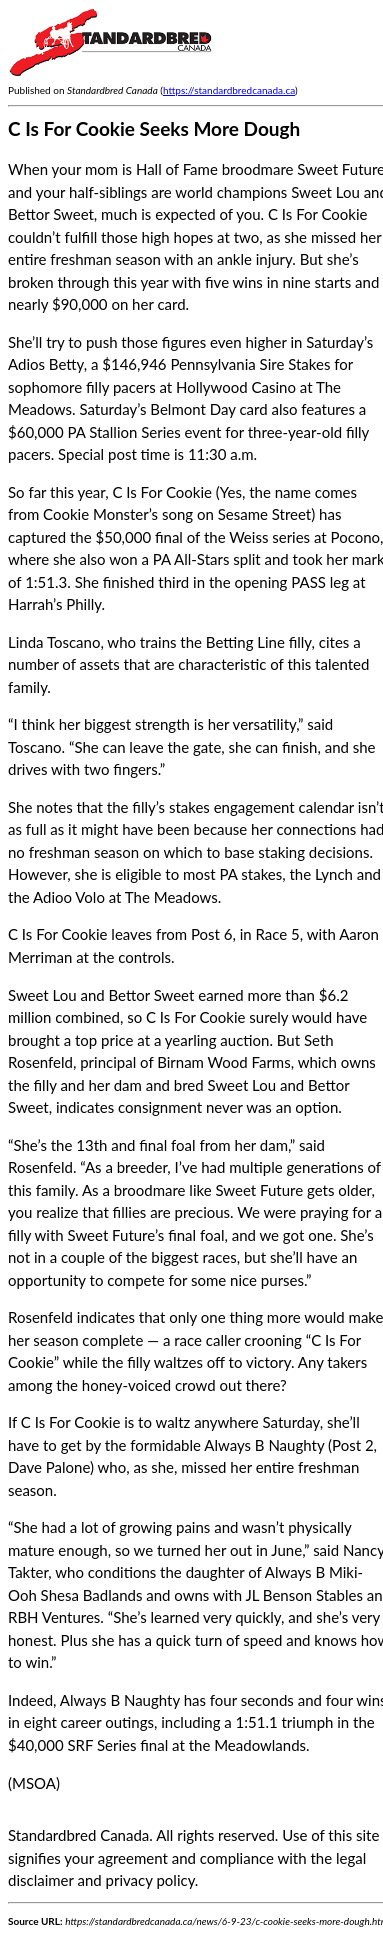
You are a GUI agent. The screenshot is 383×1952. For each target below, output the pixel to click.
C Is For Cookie (162, 492)
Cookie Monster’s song (118, 514)
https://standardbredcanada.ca (229, 90)
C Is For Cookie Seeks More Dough (154, 128)
